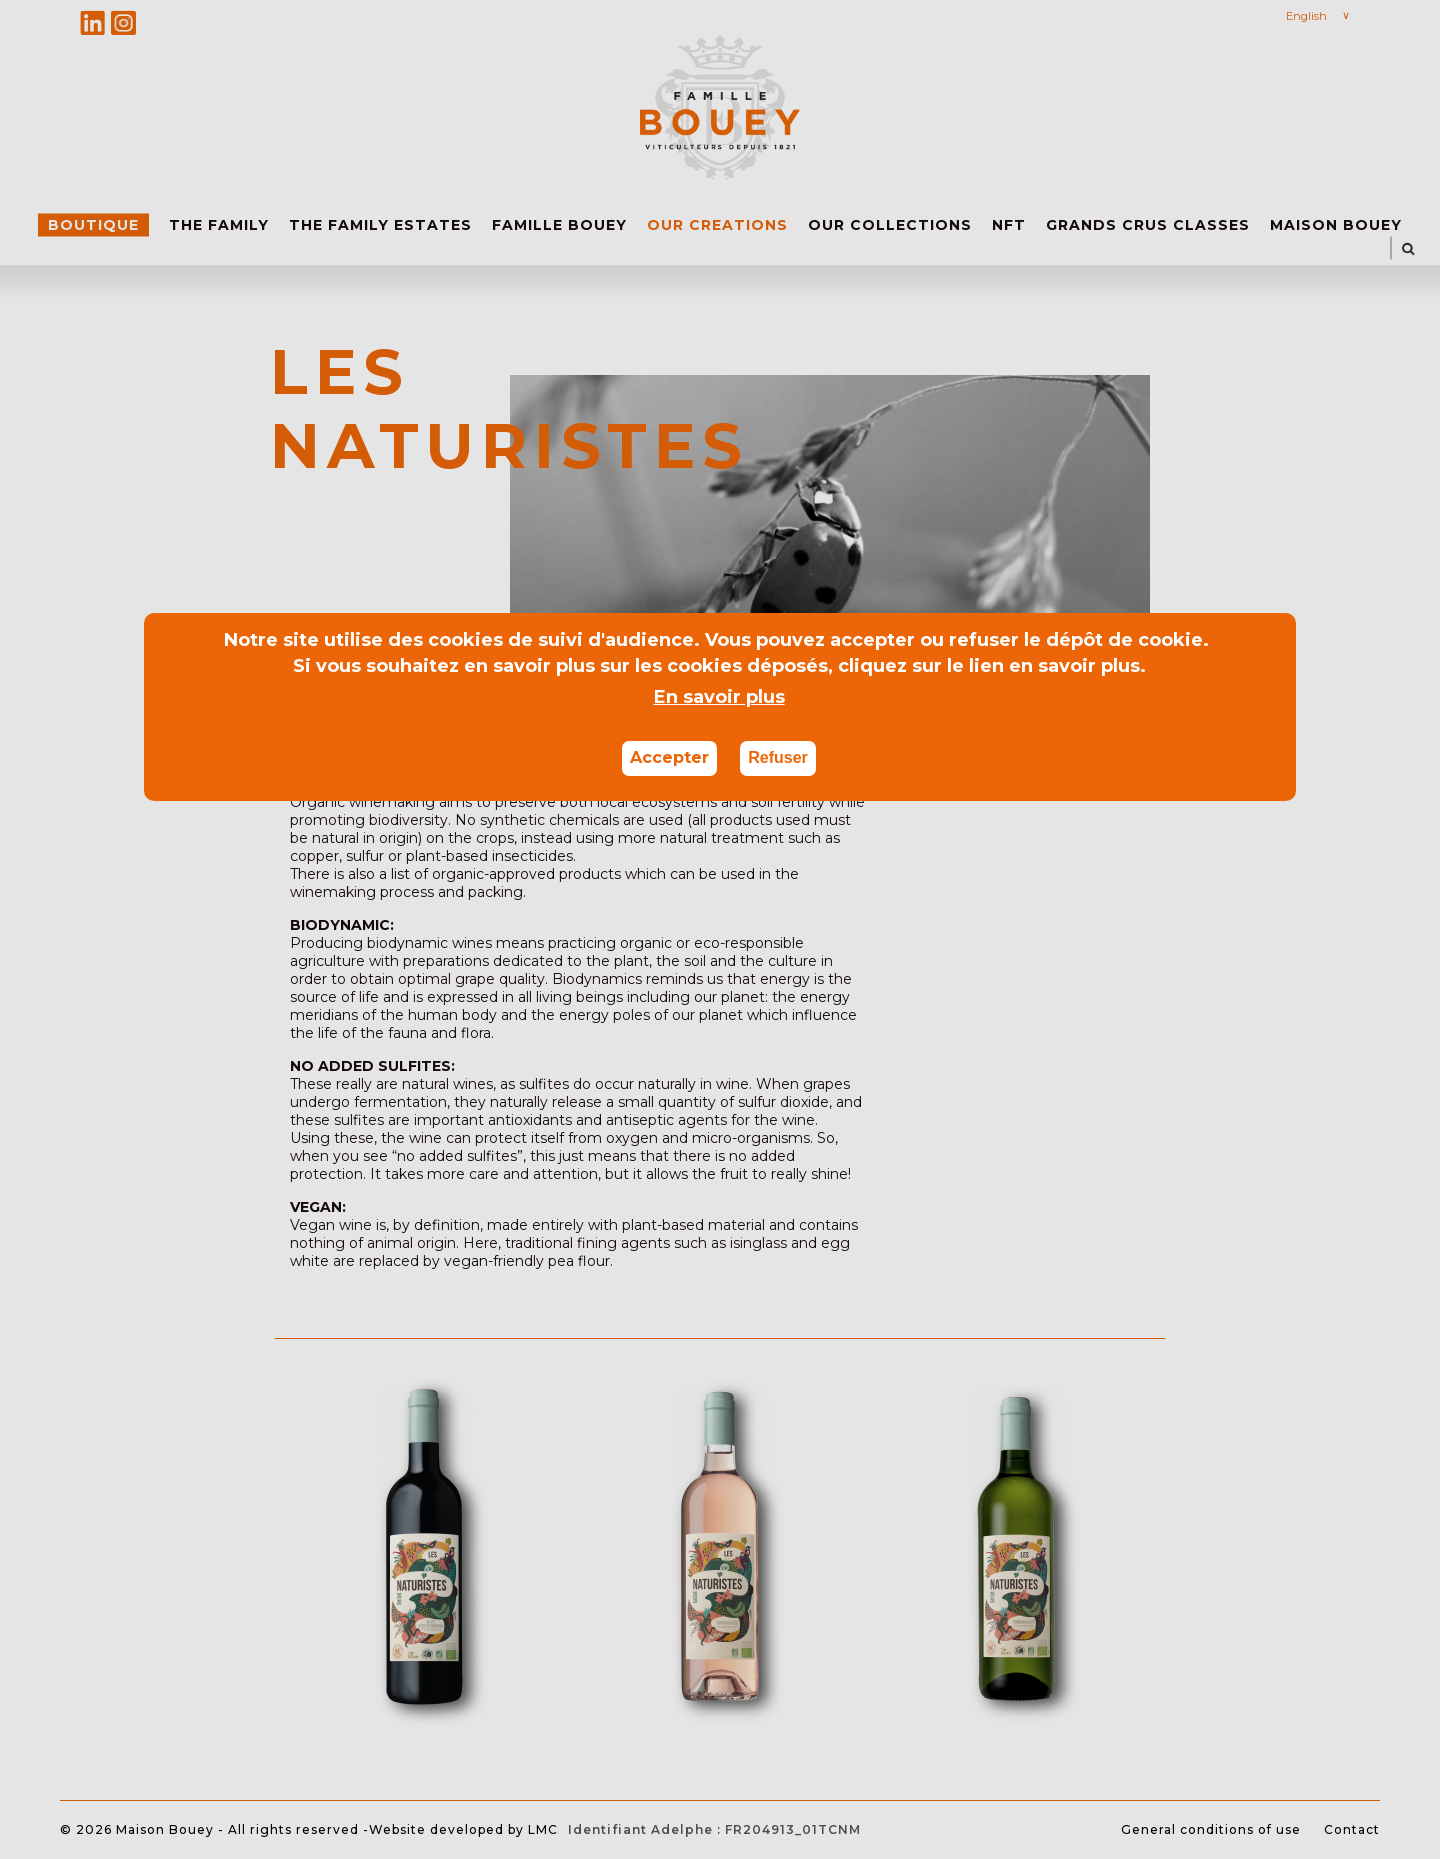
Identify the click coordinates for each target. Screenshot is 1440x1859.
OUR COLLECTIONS (890, 225)
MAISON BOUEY (1336, 225)
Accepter (669, 757)
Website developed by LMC (463, 1829)
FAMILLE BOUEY (559, 225)
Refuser (778, 757)
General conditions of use (1211, 1829)
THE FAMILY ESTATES (380, 225)
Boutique (93, 225)
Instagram (123, 22)
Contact (1352, 1829)
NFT (1009, 225)
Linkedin (92, 22)
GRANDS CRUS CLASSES (1148, 225)
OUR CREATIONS (717, 225)
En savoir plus (719, 697)
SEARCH (1408, 248)
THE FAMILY (219, 225)
